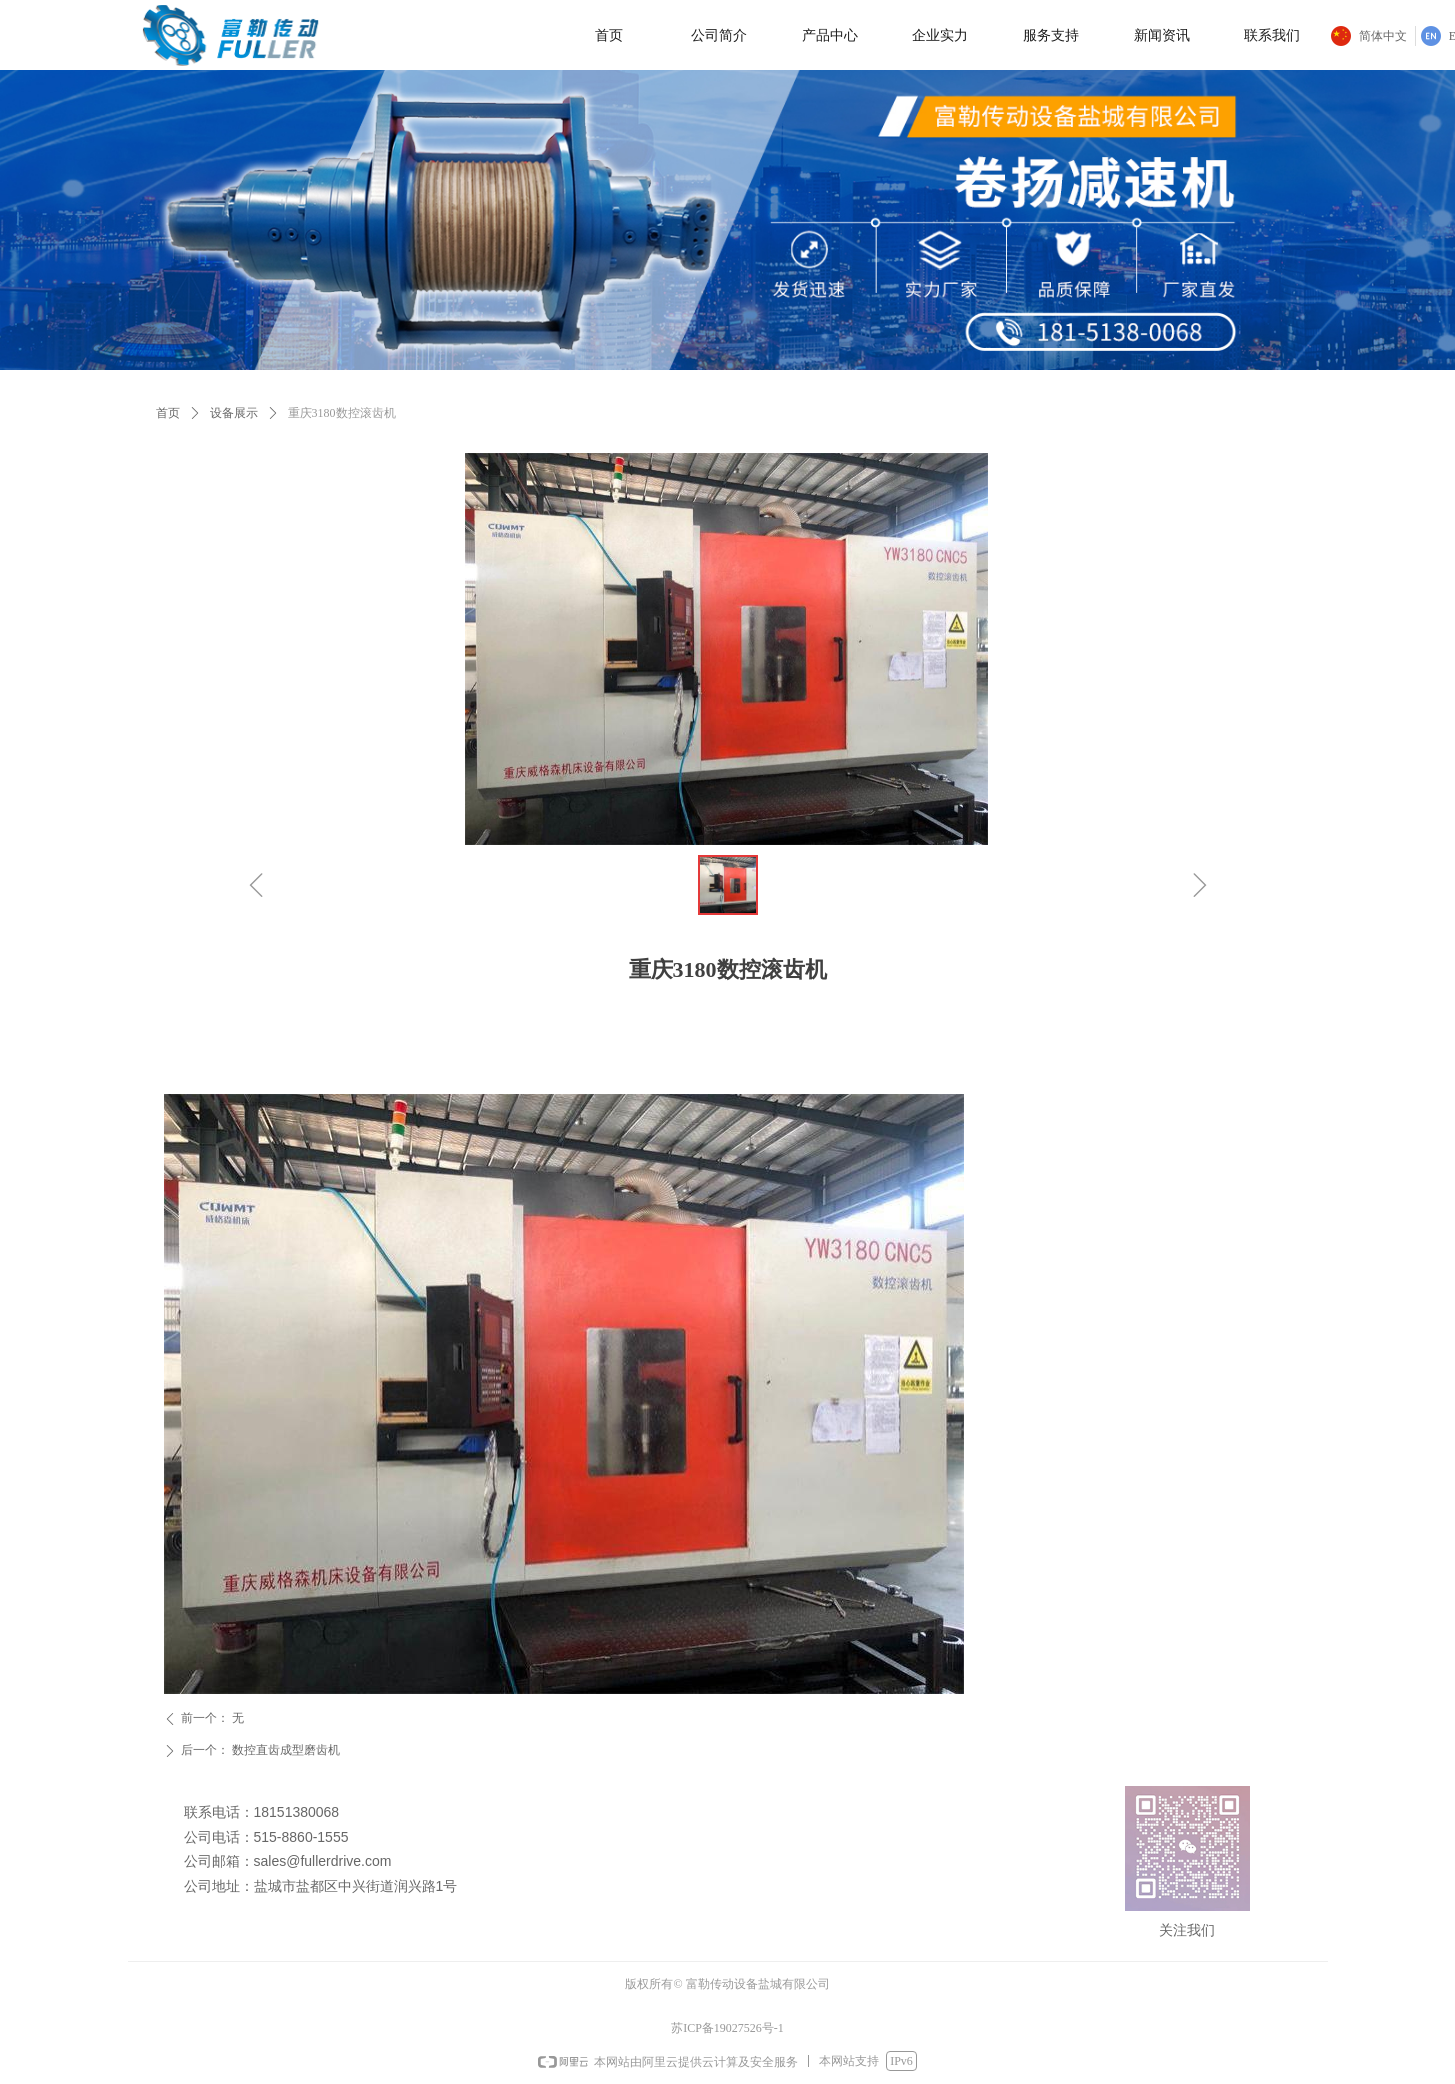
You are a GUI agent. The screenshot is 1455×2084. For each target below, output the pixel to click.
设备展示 (234, 413)
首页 (168, 413)
